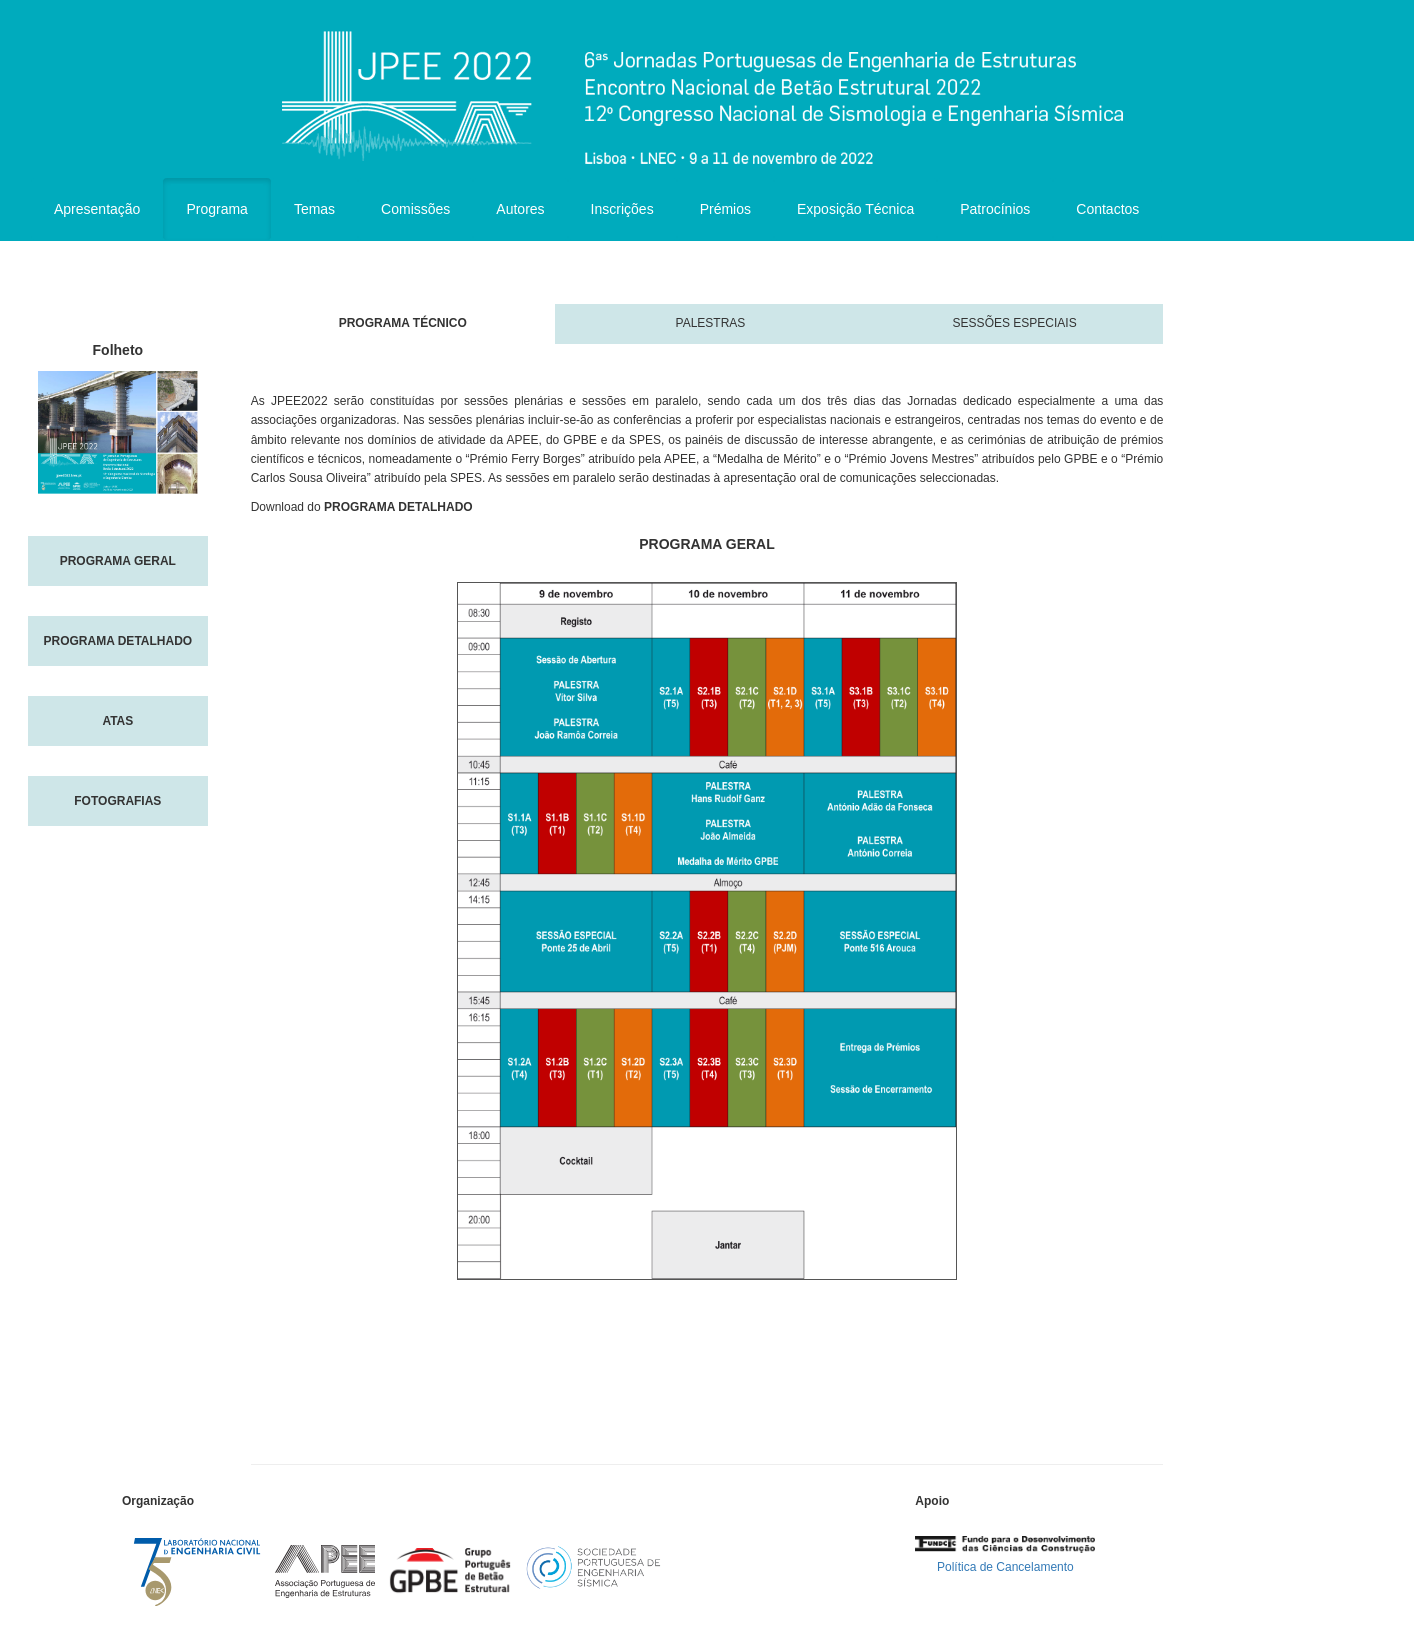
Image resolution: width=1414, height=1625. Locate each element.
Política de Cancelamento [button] (1005, 1567)
